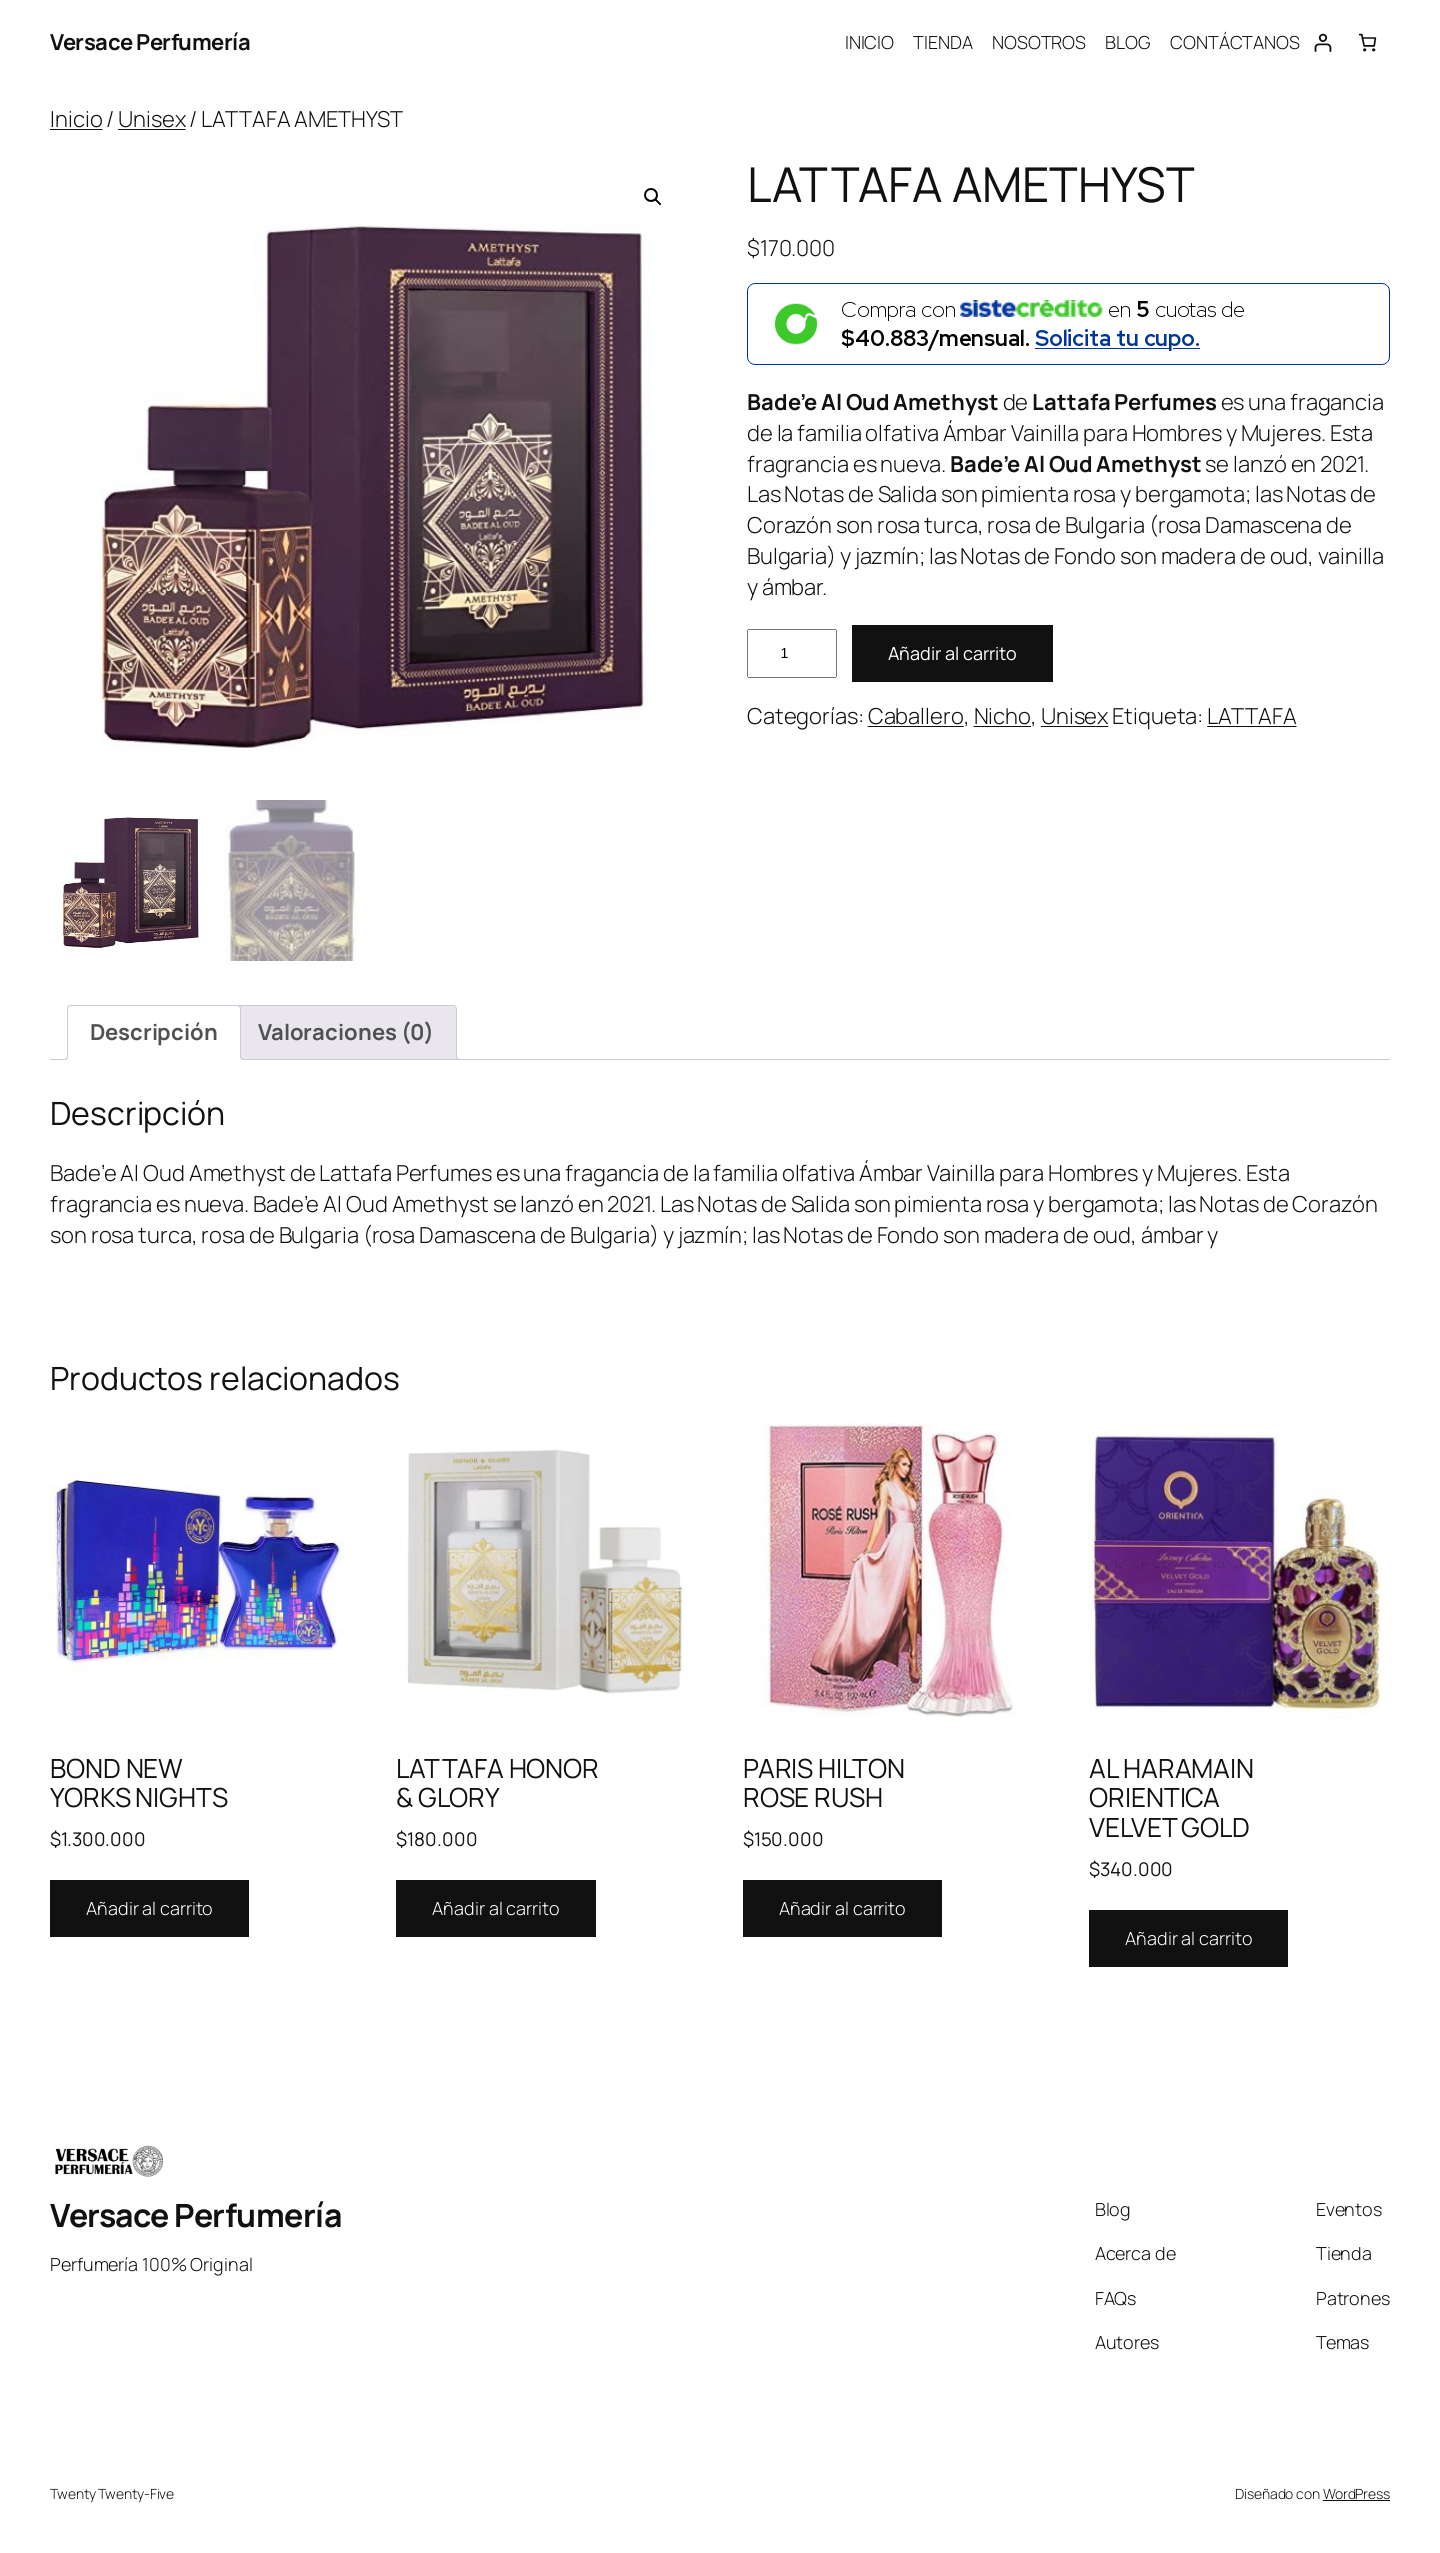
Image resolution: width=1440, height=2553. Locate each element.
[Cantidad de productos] (792, 653)
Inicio (76, 119)
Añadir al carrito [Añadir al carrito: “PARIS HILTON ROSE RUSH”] (842, 1908)
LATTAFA (1251, 716)
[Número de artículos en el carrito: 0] (1367, 42)
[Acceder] (1322, 42)
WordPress (1356, 2493)
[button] (653, 197)
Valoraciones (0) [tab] (346, 1032)
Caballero (916, 716)
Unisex (151, 119)
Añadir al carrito (952, 653)
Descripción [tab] (154, 1032)
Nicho (1003, 716)
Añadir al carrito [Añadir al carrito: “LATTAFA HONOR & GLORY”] (495, 1908)
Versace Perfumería (150, 42)
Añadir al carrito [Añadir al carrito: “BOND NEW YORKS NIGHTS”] (149, 1908)
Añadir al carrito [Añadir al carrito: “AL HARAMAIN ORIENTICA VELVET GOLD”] (1188, 1938)
